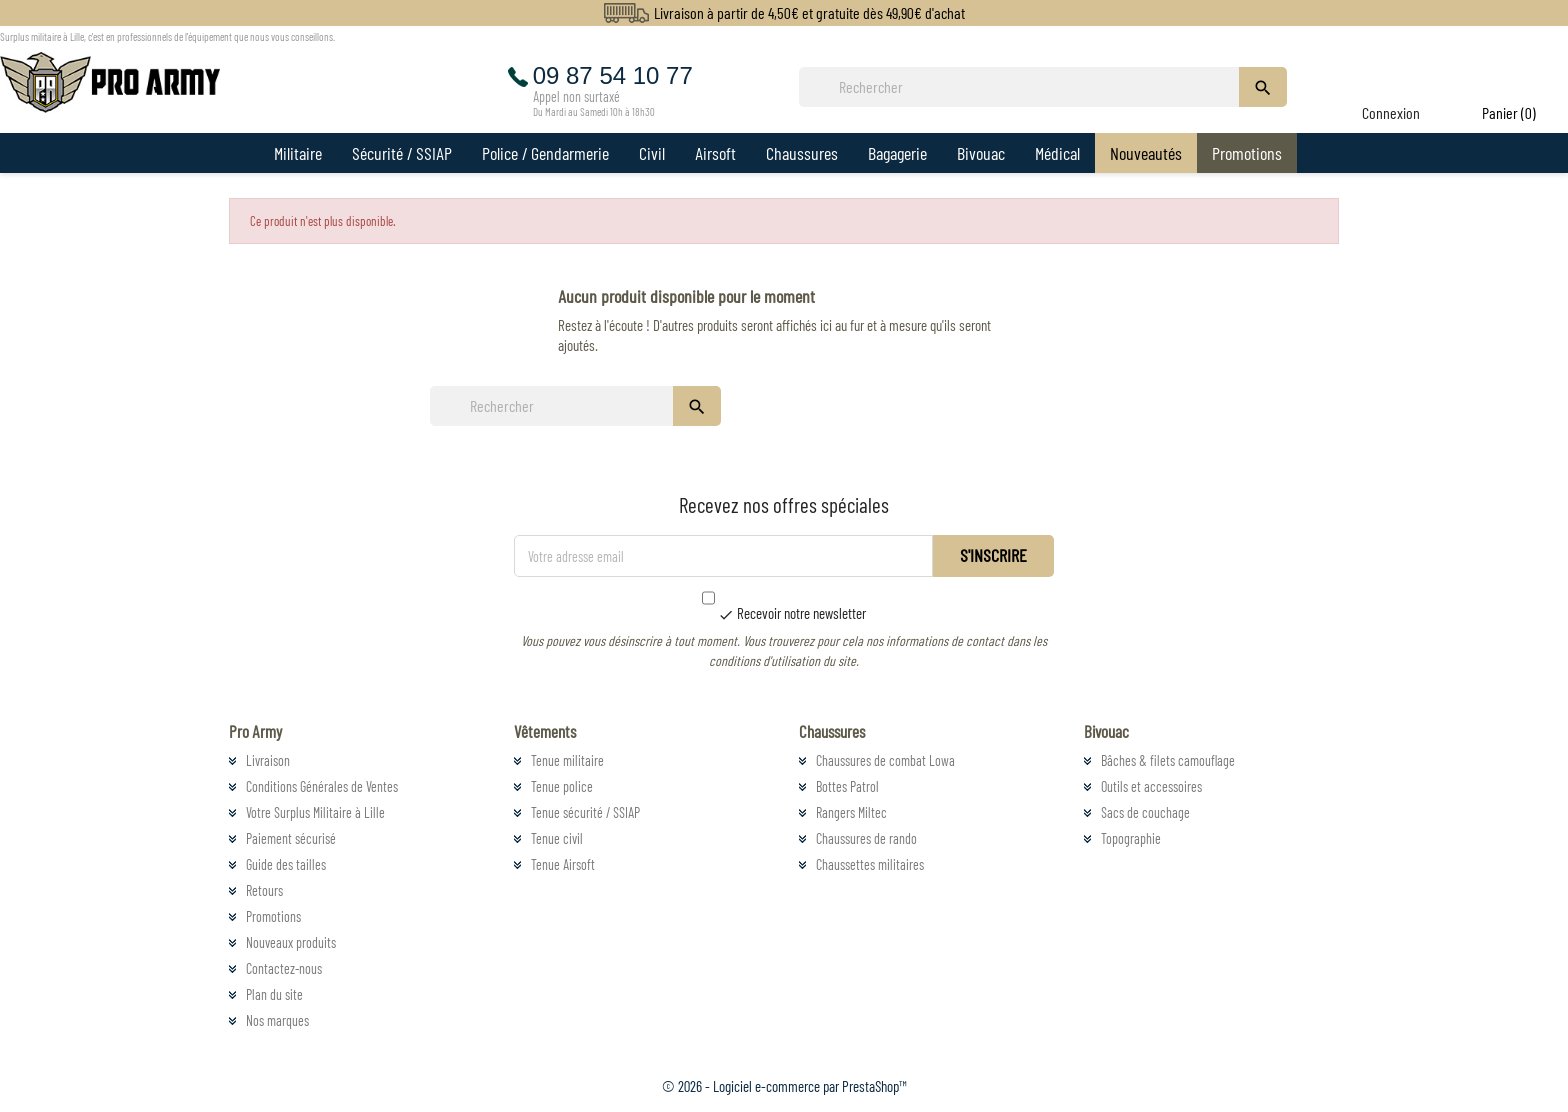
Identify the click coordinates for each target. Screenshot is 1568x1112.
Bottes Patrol (847, 786)
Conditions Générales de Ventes (322, 786)
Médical (1057, 153)
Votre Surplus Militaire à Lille (315, 812)
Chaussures (802, 153)
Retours (264, 890)
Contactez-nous (284, 968)
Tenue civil (557, 838)
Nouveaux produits (291, 942)
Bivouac (981, 153)
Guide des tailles (286, 864)
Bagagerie (897, 153)
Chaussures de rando (866, 838)
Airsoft (715, 153)
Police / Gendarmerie (545, 153)
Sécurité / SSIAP (402, 153)
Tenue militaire (567, 760)
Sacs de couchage (1145, 812)
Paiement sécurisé (291, 838)
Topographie (1131, 838)
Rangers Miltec (851, 812)
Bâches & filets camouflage (1168, 760)
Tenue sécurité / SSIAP (585, 812)
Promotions (1247, 153)
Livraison (268, 760)
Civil (652, 153)
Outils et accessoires (1151, 786)
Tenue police (562, 786)
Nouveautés (1146, 153)
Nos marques (277, 1020)
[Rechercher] (1025, 87)
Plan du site (274, 994)
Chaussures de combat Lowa (885, 760)
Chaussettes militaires (870, 864)
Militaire (298, 153)
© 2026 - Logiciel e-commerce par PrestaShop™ (784, 1086)
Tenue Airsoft (563, 864)
